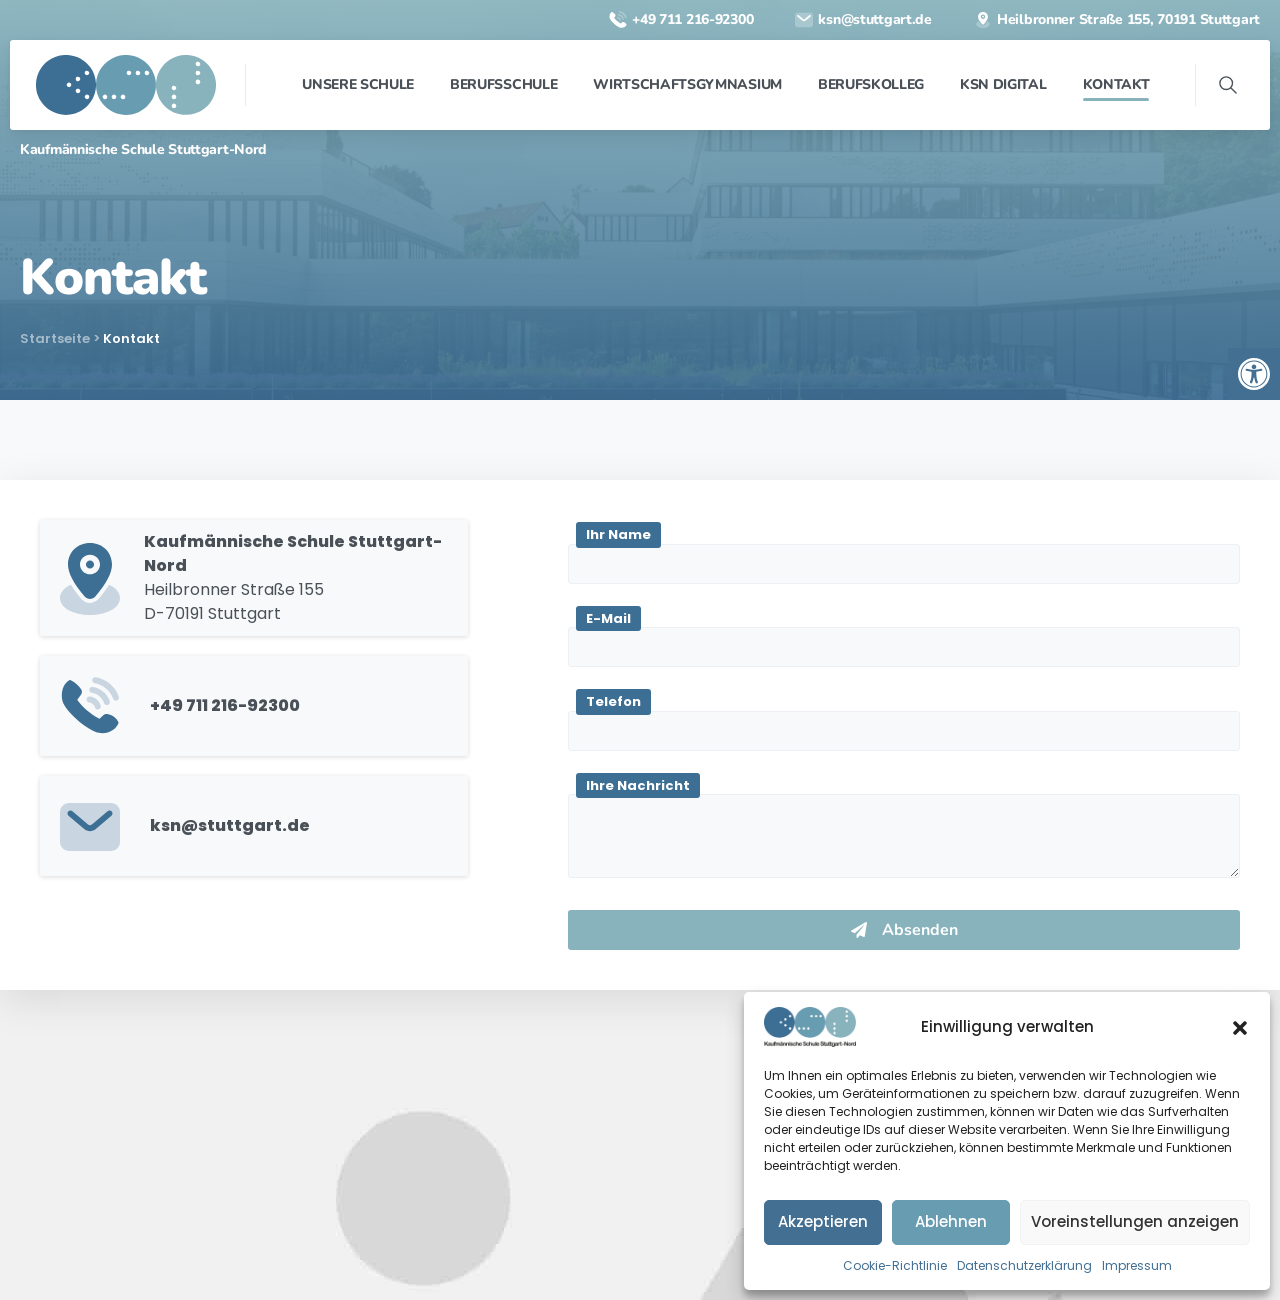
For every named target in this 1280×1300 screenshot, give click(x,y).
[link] (1254, 374)
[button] (1240, 1027)
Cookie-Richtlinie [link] (895, 1265)
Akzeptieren (823, 1221)
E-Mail (608, 618)
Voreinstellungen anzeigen (1135, 1221)
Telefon (613, 701)
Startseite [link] (55, 338)
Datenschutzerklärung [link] (1024, 1265)
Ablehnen (951, 1221)
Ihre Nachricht (638, 785)
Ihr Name (618, 534)
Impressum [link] (1137, 1265)
